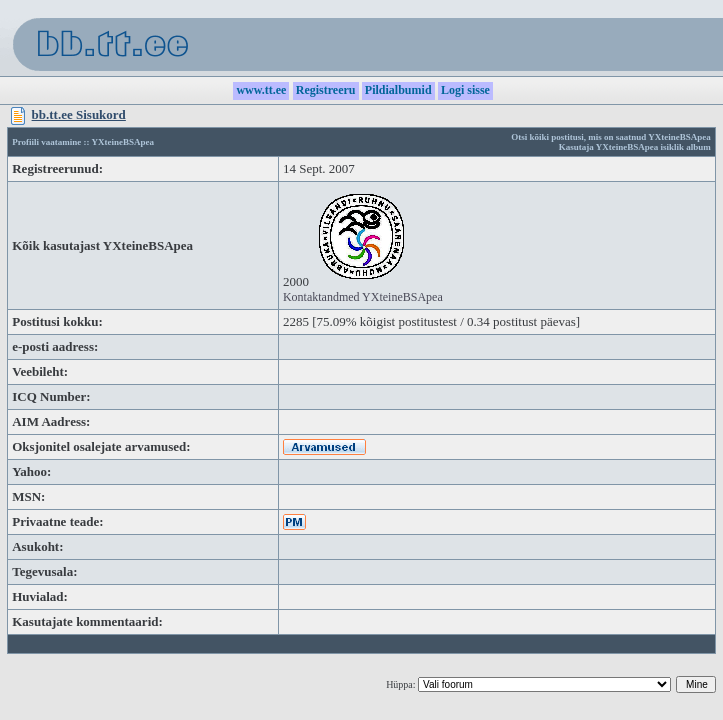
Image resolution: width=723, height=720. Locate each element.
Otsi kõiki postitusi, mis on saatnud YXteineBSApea (610, 137)
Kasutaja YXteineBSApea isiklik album (635, 147)
